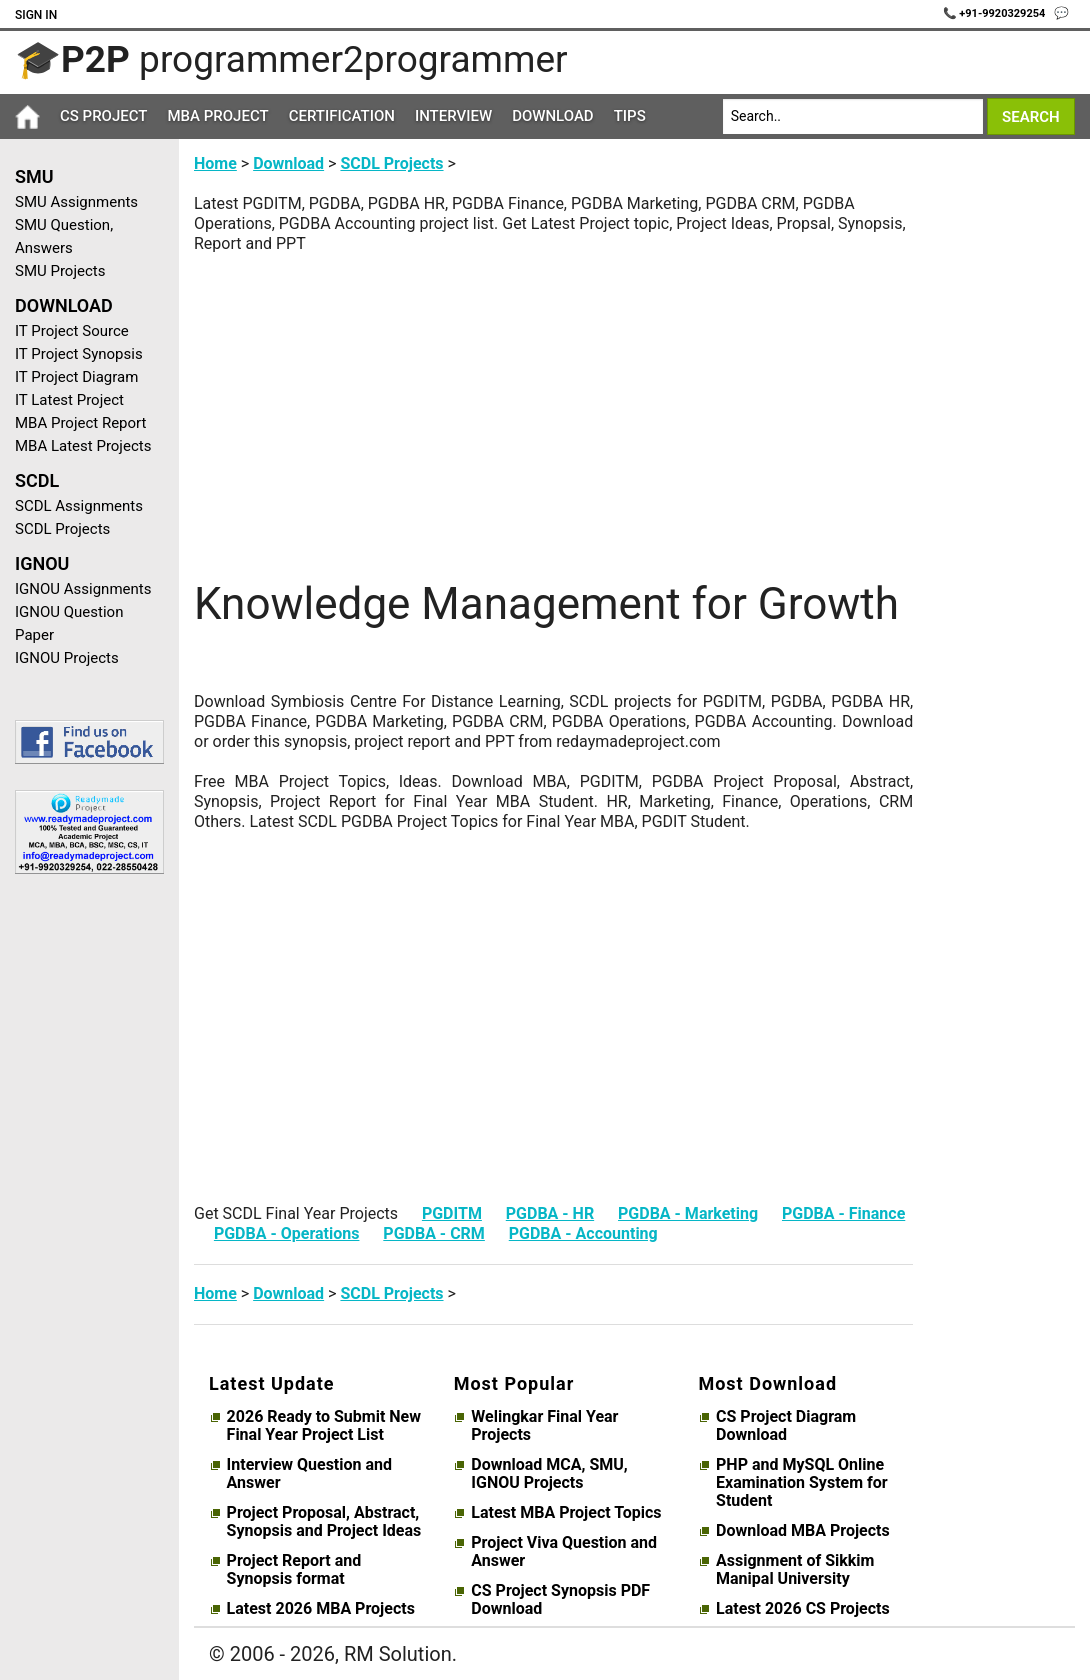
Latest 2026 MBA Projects (321, 1609)
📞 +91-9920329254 (996, 13)
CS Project (103, 116)
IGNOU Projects (67, 658)
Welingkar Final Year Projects (544, 1426)
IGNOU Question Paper (69, 623)
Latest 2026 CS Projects (803, 1609)
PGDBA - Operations (287, 1233)
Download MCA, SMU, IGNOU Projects (549, 1474)
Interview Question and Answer (309, 1474)
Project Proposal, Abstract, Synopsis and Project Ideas (324, 1522)
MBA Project (217, 116)
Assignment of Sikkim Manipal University (795, 1570)
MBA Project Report (80, 423)
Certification (342, 116)
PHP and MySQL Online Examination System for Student (802, 1483)
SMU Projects (60, 271)
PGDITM (452, 1213)
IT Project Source (72, 331)
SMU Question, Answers (64, 236)
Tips (630, 116)
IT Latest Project (69, 400)
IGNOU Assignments (83, 589)
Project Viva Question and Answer (564, 1552)
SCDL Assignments (79, 506)
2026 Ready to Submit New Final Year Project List (324, 1426)
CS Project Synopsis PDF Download (560, 1600)
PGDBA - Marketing (688, 1213)
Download (553, 116)
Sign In (36, 15)
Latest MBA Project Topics (566, 1513)
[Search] (853, 116)
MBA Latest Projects (83, 446)
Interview (453, 116)
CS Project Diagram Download (786, 1426)
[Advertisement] (82, 1208)
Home (215, 163)
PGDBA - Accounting (583, 1233)
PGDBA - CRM (434, 1233)
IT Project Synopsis (79, 354)
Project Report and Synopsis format (294, 1570)
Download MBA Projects (803, 1531)
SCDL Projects (62, 529)
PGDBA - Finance (843, 1213)
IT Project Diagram (76, 377)
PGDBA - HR (550, 1213)
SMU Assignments (76, 202)
